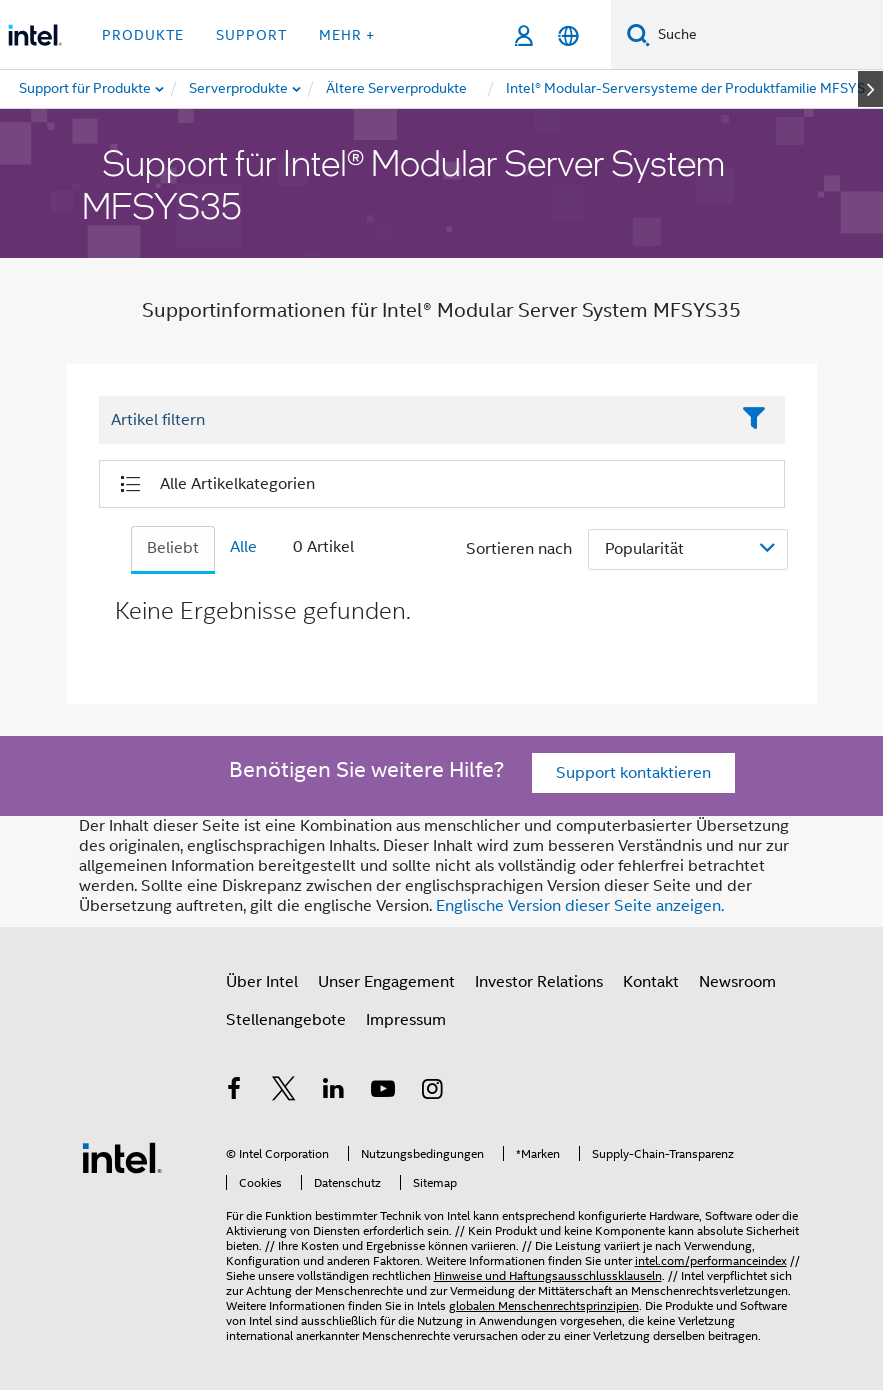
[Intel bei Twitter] (284, 1092)
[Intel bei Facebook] (235, 1092)
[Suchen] (638, 34)
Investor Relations (539, 982)
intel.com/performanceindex (711, 1260)
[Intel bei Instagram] (433, 1092)
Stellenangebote (286, 1020)
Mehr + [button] (347, 35)
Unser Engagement (386, 982)
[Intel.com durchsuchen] (766, 35)
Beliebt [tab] (173, 548)
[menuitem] (239, 89)
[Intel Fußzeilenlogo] (122, 1157)
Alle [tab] (243, 547)
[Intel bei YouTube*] (383, 1092)
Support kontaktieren (633, 773)
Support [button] (251, 35)
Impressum (406, 1020)
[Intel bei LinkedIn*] (334, 1092)
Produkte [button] (143, 35)
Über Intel (262, 982)
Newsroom (737, 982)
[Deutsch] (568, 35)
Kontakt (651, 982)
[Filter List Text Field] (414, 421)
